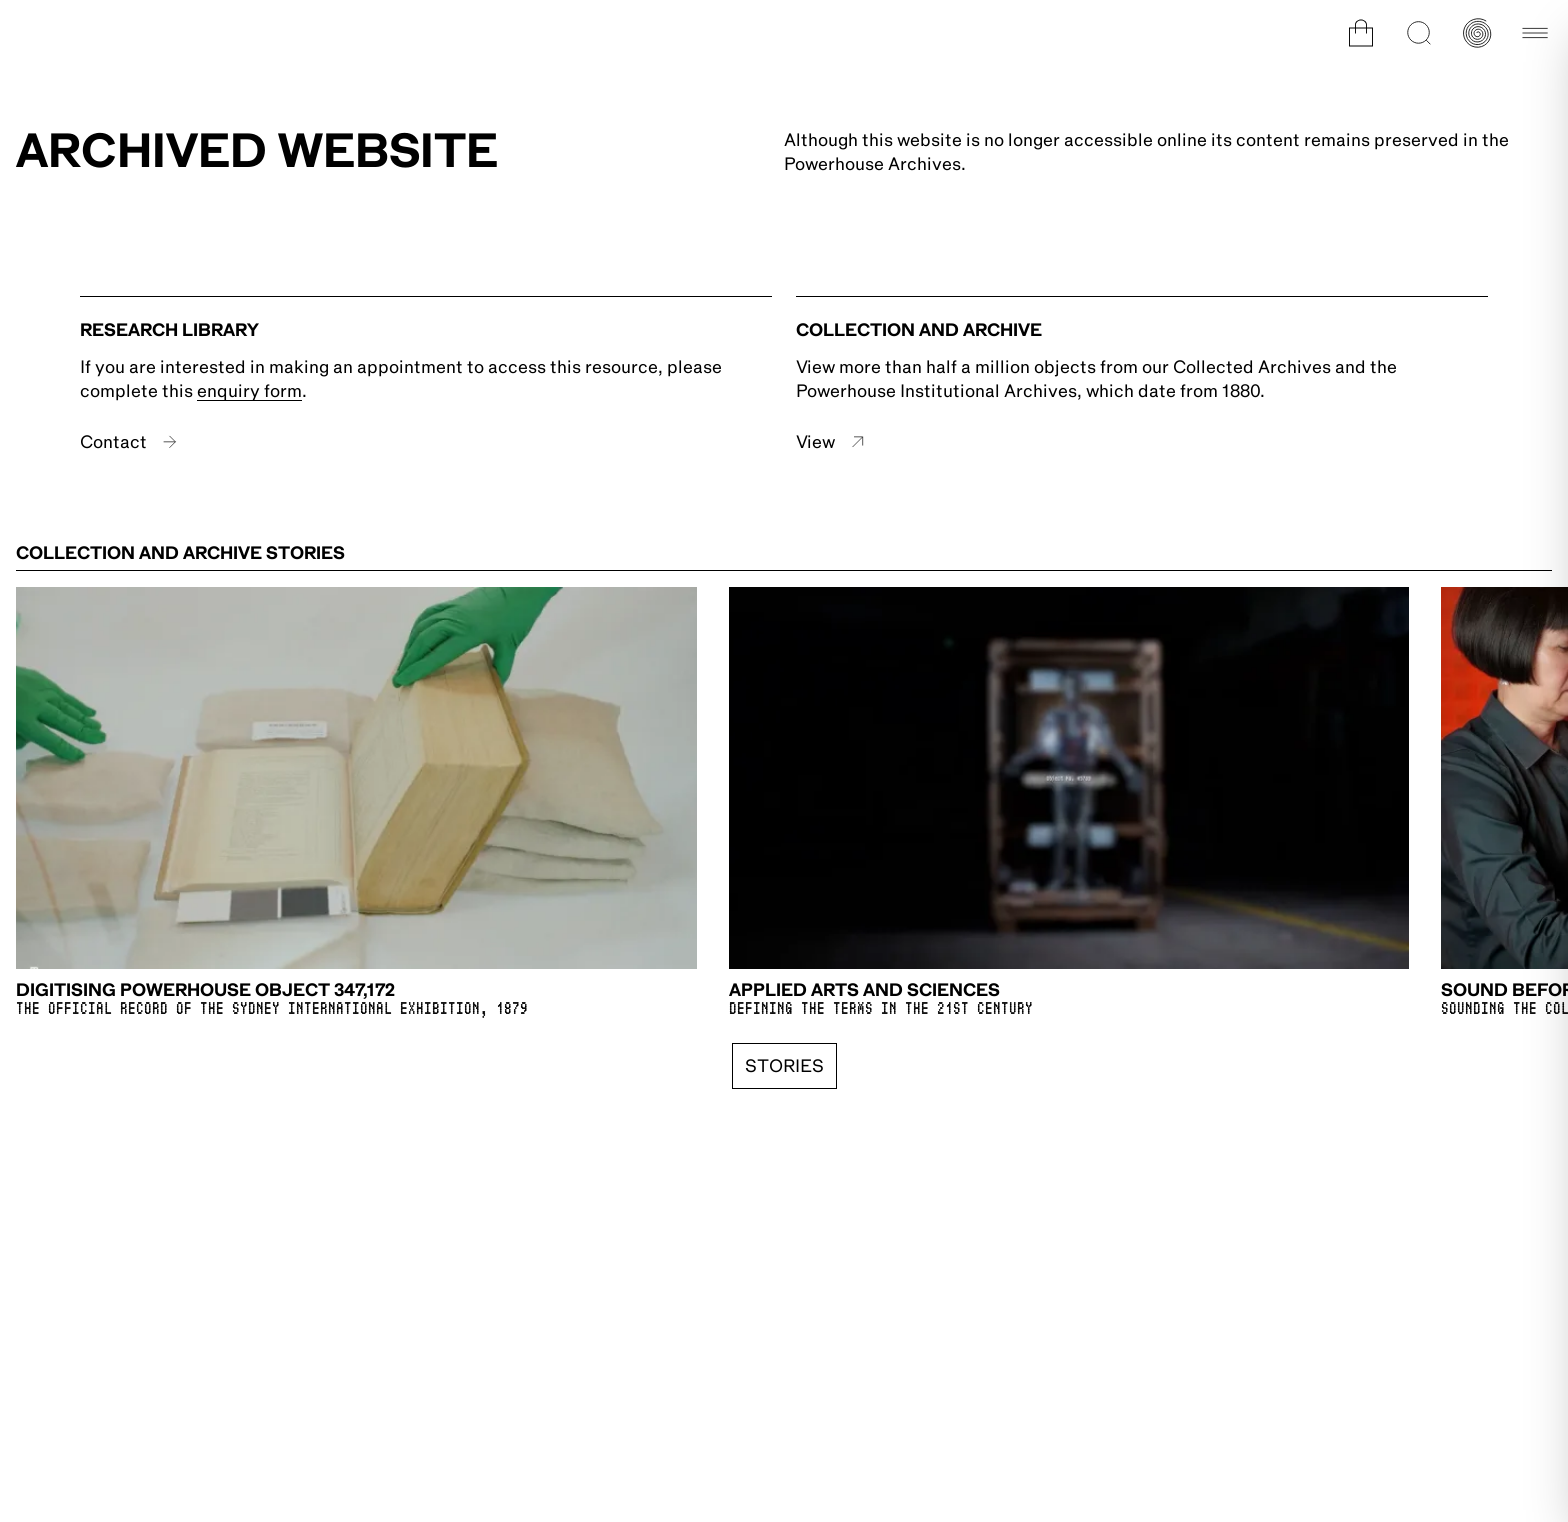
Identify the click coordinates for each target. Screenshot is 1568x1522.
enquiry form (249, 391)
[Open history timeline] (1477, 33)
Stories (784, 1066)
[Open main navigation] (1535, 33)
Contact (128, 442)
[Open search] (1419, 33)
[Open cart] (1361, 33)
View (830, 442)
